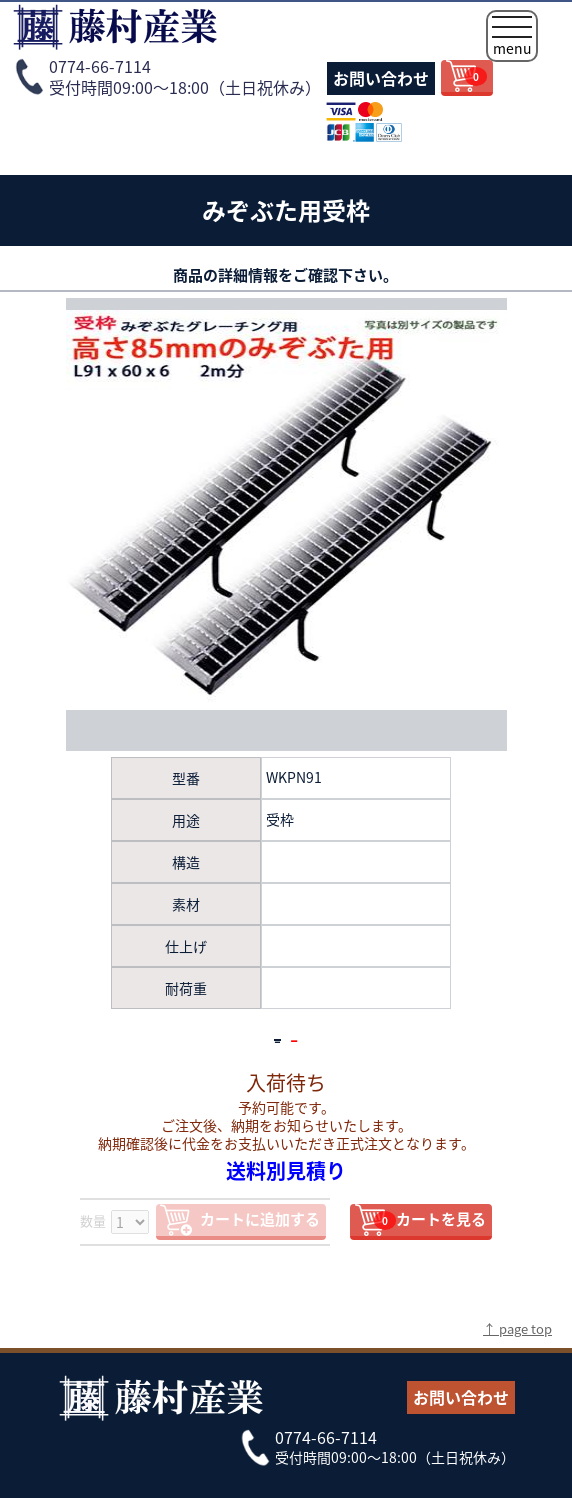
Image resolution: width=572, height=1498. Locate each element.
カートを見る (430, 1219)
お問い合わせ (381, 78)
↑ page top (517, 1328)
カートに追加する (260, 1219)
